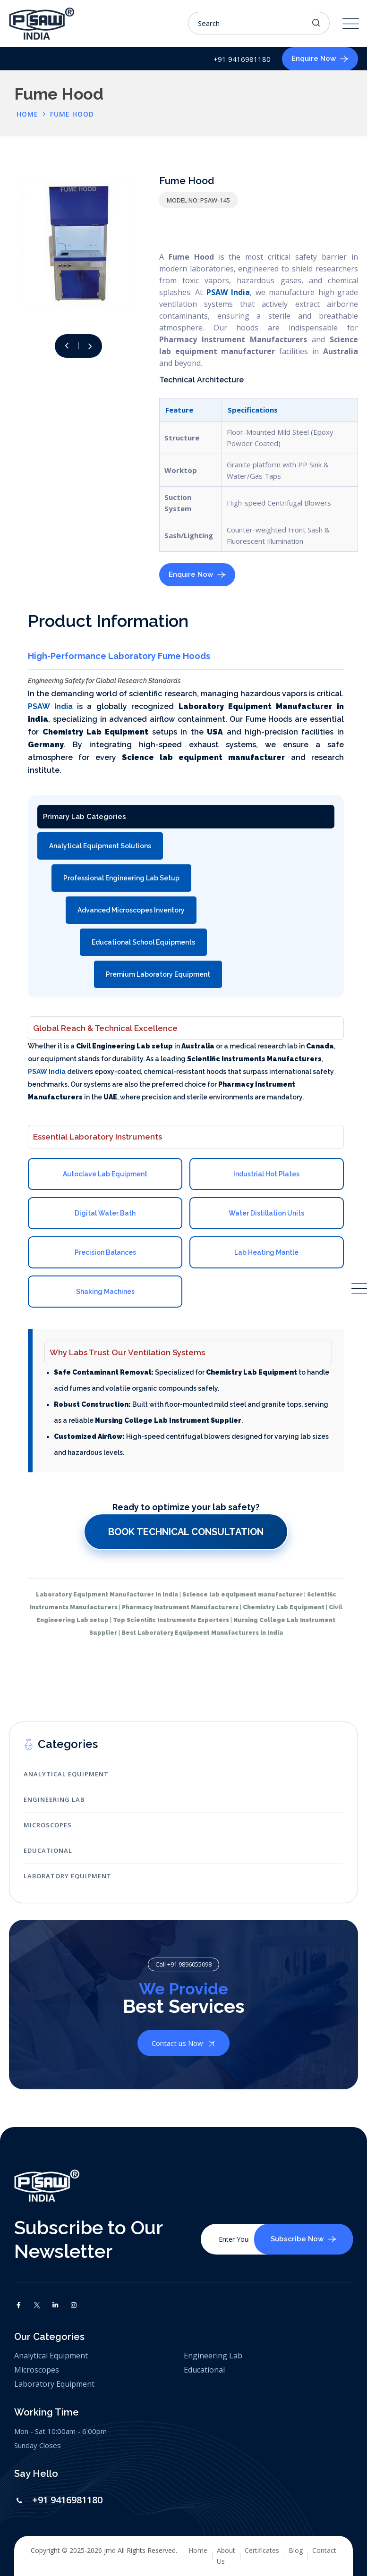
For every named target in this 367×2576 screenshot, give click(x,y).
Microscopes (48, 1825)
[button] (90, 346)
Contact (324, 2550)
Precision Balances (105, 1252)
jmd (110, 2550)
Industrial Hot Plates (266, 1174)
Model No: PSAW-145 (198, 200)
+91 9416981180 (67, 2499)
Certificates (262, 2550)
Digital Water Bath (105, 1213)
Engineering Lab (54, 1799)
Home (197, 2550)
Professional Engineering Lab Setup (121, 878)
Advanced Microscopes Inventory (131, 910)
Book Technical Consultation (186, 1531)
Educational (48, 1850)
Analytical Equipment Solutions (100, 846)
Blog (296, 2550)
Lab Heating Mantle (266, 1252)
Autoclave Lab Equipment (105, 1174)
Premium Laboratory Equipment (158, 974)
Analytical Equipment (66, 1774)
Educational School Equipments (143, 942)
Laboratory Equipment (67, 1876)
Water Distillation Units (266, 1213)
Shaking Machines (105, 1291)
